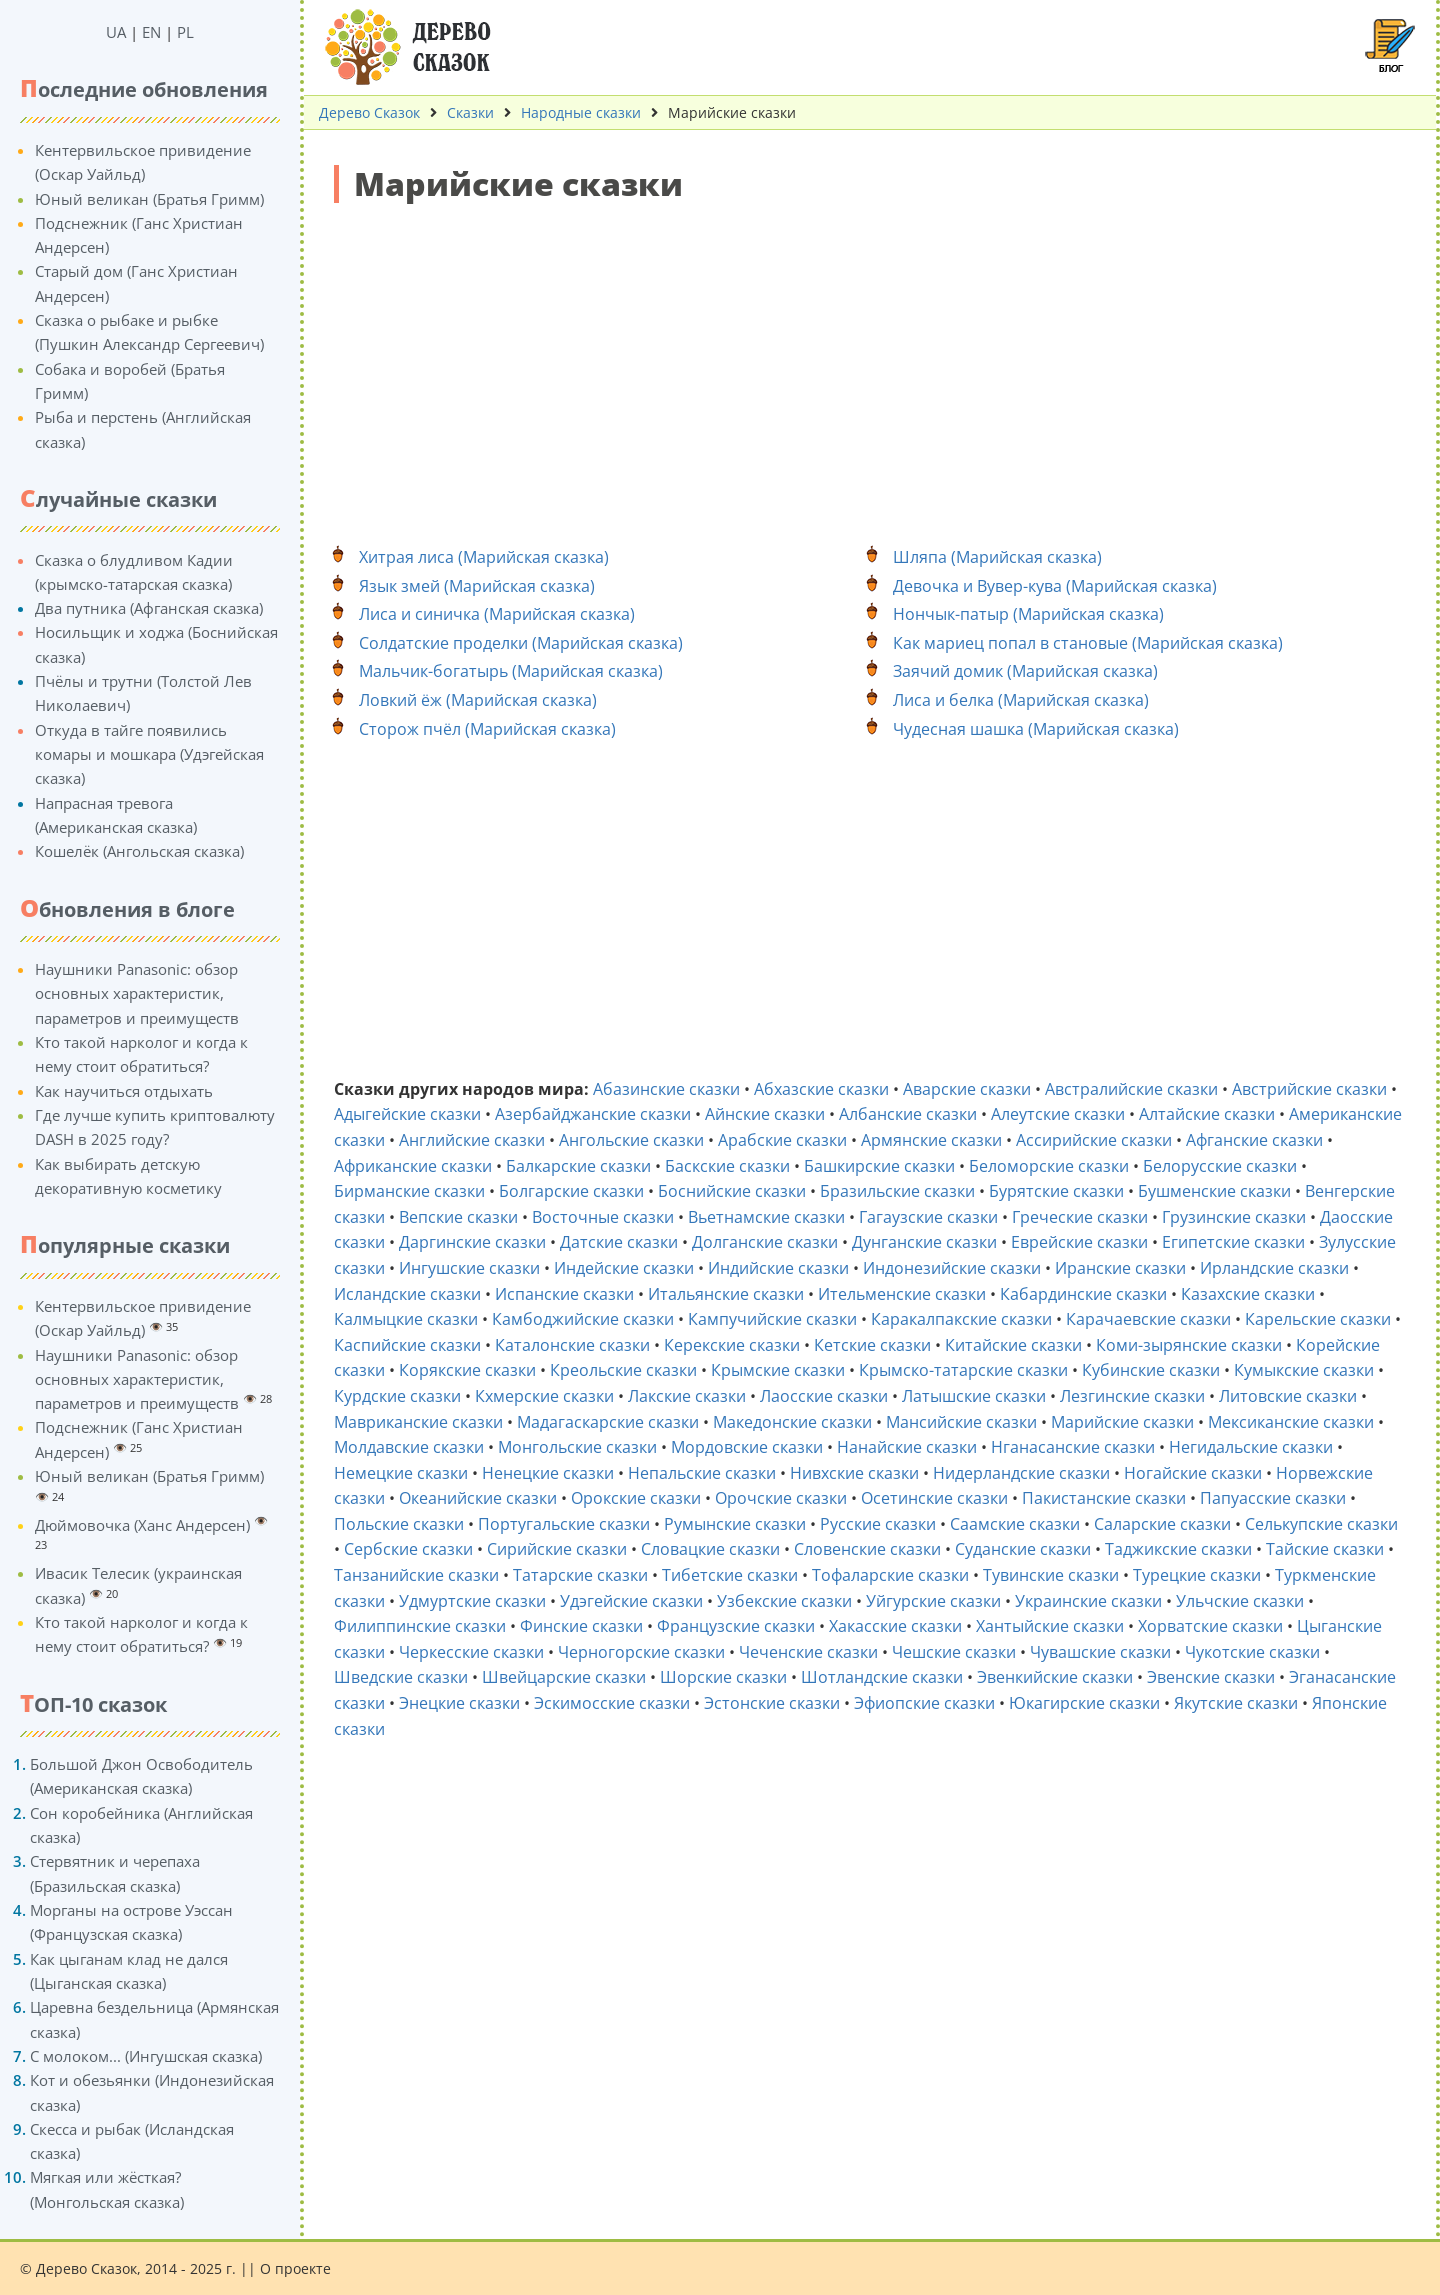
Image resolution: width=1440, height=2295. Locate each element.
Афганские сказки (1254, 1140)
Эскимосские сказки (612, 1703)
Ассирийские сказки (1094, 1140)
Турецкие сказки (1197, 1575)
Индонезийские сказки (952, 1268)
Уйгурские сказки (933, 1601)
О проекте (295, 2268)
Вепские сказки (458, 1217)
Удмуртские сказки (472, 1601)
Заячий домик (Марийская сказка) (1025, 671)
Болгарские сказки (571, 1191)
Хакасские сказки (895, 1626)
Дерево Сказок (369, 112)
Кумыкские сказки (1304, 1370)
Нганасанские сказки (1073, 1447)
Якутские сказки (1236, 1703)
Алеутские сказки (1058, 1114)
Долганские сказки (765, 1242)
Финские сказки (581, 1626)
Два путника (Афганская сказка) (149, 608)
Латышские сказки (974, 1396)
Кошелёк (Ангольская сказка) (139, 851)
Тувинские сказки (1051, 1575)
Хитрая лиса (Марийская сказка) (484, 557)
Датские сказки (619, 1242)
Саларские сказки (1162, 1524)
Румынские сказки (735, 1524)
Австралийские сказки (1131, 1089)
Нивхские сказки (854, 1473)
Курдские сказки (397, 1396)
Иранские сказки (1120, 1268)
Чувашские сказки (1100, 1652)
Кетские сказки (872, 1345)
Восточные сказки (603, 1217)
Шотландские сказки (882, 1677)
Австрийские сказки (1309, 1089)
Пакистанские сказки (1104, 1498)
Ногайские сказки (1193, 1473)
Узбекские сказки (784, 1601)
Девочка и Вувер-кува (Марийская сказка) (1055, 586)
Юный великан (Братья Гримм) (149, 199)
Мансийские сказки (961, 1422)
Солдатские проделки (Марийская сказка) (521, 643)
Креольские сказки (623, 1370)
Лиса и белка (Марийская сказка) (1021, 700)
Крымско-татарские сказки (963, 1370)
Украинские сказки (1088, 1601)
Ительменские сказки (902, 1294)
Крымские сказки (778, 1370)
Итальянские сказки (726, 1294)
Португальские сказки (564, 1524)
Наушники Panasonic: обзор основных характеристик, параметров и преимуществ (137, 993)
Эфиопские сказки (924, 1703)
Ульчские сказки (1240, 1601)
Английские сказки (472, 1140)
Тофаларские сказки (890, 1575)
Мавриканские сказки (418, 1422)
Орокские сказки (636, 1498)
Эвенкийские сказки (1055, 1677)
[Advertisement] (870, 363)
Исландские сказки (407, 1294)
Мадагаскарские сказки (608, 1422)
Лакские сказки (687, 1396)
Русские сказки (878, 1524)
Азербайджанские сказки (593, 1114)
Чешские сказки (954, 1652)
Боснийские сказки (732, 1191)
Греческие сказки (1080, 1217)
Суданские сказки (1023, 1549)
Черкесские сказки (471, 1652)
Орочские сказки (781, 1498)
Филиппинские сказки (420, 1626)
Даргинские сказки (472, 1242)
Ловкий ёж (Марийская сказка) (478, 700)
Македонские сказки (792, 1422)
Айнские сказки (765, 1114)
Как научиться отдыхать (124, 1091)
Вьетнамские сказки (766, 1217)
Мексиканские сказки (1291, 1422)
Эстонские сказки (772, 1703)
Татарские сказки (580, 1575)
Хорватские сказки (1210, 1626)
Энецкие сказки (459, 1703)
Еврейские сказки (1079, 1242)
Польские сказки (399, 1524)
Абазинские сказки (666, 1089)
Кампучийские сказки (772, 1319)
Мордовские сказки (747, 1447)
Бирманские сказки (409, 1191)
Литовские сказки (1288, 1396)
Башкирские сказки (879, 1166)
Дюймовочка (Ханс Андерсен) (142, 1525)
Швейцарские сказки (564, 1677)
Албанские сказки (908, 1114)
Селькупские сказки (1321, 1524)
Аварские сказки (967, 1089)
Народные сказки (581, 112)
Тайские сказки (1325, 1549)
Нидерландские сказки (1021, 1473)
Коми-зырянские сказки (1189, 1345)
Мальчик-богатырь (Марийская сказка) (511, 671)
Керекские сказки (732, 1345)
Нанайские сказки (907, 1447)
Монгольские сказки (577, 1447)
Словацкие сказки (710, 1549)
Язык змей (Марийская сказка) (477, 586)
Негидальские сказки (1251, 1447)
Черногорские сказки (641, 1652)
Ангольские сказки (631, 1140)
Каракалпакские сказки (961, 1319)
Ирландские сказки (1274, 1268)
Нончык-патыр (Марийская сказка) (1028, 614)
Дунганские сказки (924, 1242)
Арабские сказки (782, 1140)
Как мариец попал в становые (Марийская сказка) (1088, 643)
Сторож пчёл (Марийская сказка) (487, 729)
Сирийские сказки (557, 1549)
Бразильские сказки (897, 1191)
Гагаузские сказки (928, 1217)
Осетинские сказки (934, 1498)
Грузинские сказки (1234, 1217)
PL (185, 32)
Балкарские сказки (578, 1166)
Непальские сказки (702, 1473)
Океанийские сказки (478, 1498)
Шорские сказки (723, 1677)
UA (116, 32)
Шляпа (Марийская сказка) (997, 557)
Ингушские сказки (469, 1268)
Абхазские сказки (821, 1089)
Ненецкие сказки (548, 1473)
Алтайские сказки (1207, 1114)
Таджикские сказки (1178, 1549)
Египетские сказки (1233, 1242)
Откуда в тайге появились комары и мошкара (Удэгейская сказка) (149, 754)
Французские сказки (736, 1626)
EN (151, 32)
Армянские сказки (931, 1140)
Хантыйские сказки (1050, 1626)
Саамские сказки (1015, 1524)
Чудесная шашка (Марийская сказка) (1036, 729)
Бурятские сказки (1056, 1191)
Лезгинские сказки (1132, 1396)
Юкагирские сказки (1084, 1703)
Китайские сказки (1013, 1345)
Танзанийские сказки (416, 1575)
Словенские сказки (867, 1549)
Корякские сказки (467, 1370)
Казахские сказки (1248, 1294)
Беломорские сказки (1049, 1166)
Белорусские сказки (1220, 1166)
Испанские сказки (564, 1294)
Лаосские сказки (824, 1396)
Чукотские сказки (1252, 1652)
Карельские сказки (1318, 1319)
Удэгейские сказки (631, 1601)
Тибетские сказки (730, 1575)
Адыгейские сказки (407, 1114)
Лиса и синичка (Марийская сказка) (497, 614)
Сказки (470, 112)
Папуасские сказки (1273, 1498)
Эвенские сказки (1211, 1677)
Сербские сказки (408, 1549)
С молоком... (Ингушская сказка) (146, 2056)
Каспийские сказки (407, 1345)
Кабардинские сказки (1083, 1294)
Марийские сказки (1122, 1422)
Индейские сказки (624, 1268)
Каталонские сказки (572, 1345)
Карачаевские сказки (1148, 1319)
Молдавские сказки (409, 1447)
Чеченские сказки (808, 1652)
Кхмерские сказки (544, 1396)
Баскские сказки (727, 1166)
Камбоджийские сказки (583, 1319)
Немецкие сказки (401, 1473)
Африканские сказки (413, 1166)
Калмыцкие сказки (406, 1319)
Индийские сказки (778, 1268)
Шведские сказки (401, 1677)
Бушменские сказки (1214, 1191)
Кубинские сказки (1151, 1370)
